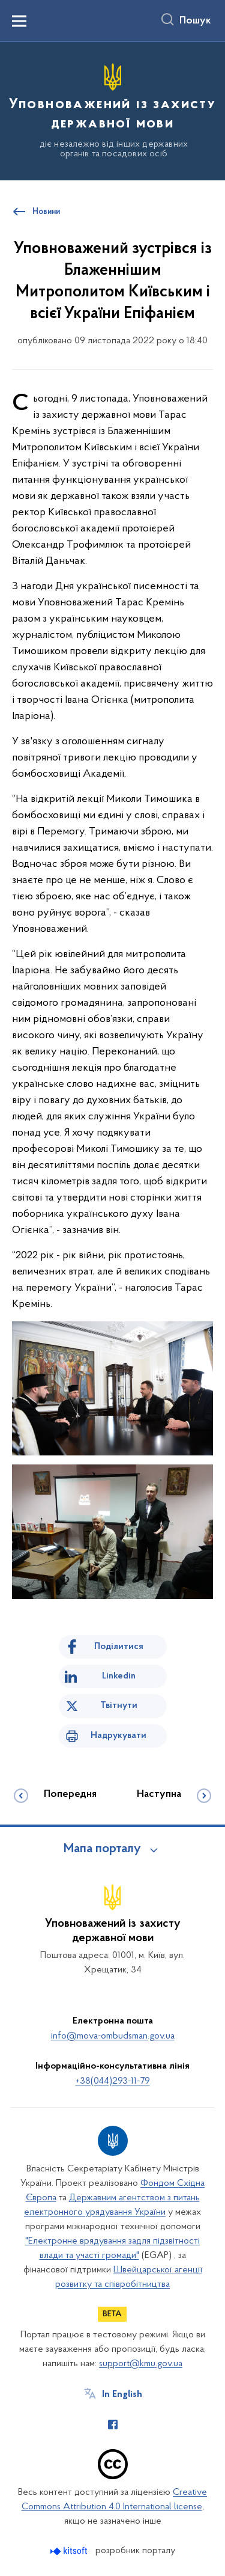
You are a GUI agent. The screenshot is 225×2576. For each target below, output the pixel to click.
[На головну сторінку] (112, 109)
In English (122, 2394)
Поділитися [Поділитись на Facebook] (118, 1646)
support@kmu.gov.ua (140, 2364)
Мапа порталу (102, 1849)
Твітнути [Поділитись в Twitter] (118, 1705)
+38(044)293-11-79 (113, 2081)
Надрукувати (118, 1735)
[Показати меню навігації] (19, 21)
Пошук (195, 21)
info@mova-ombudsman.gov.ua (113, 2036)
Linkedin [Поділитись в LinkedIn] (119, 1676)
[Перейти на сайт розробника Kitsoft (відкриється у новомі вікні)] (69, 2551)
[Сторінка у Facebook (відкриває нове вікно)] (113, 2424)
